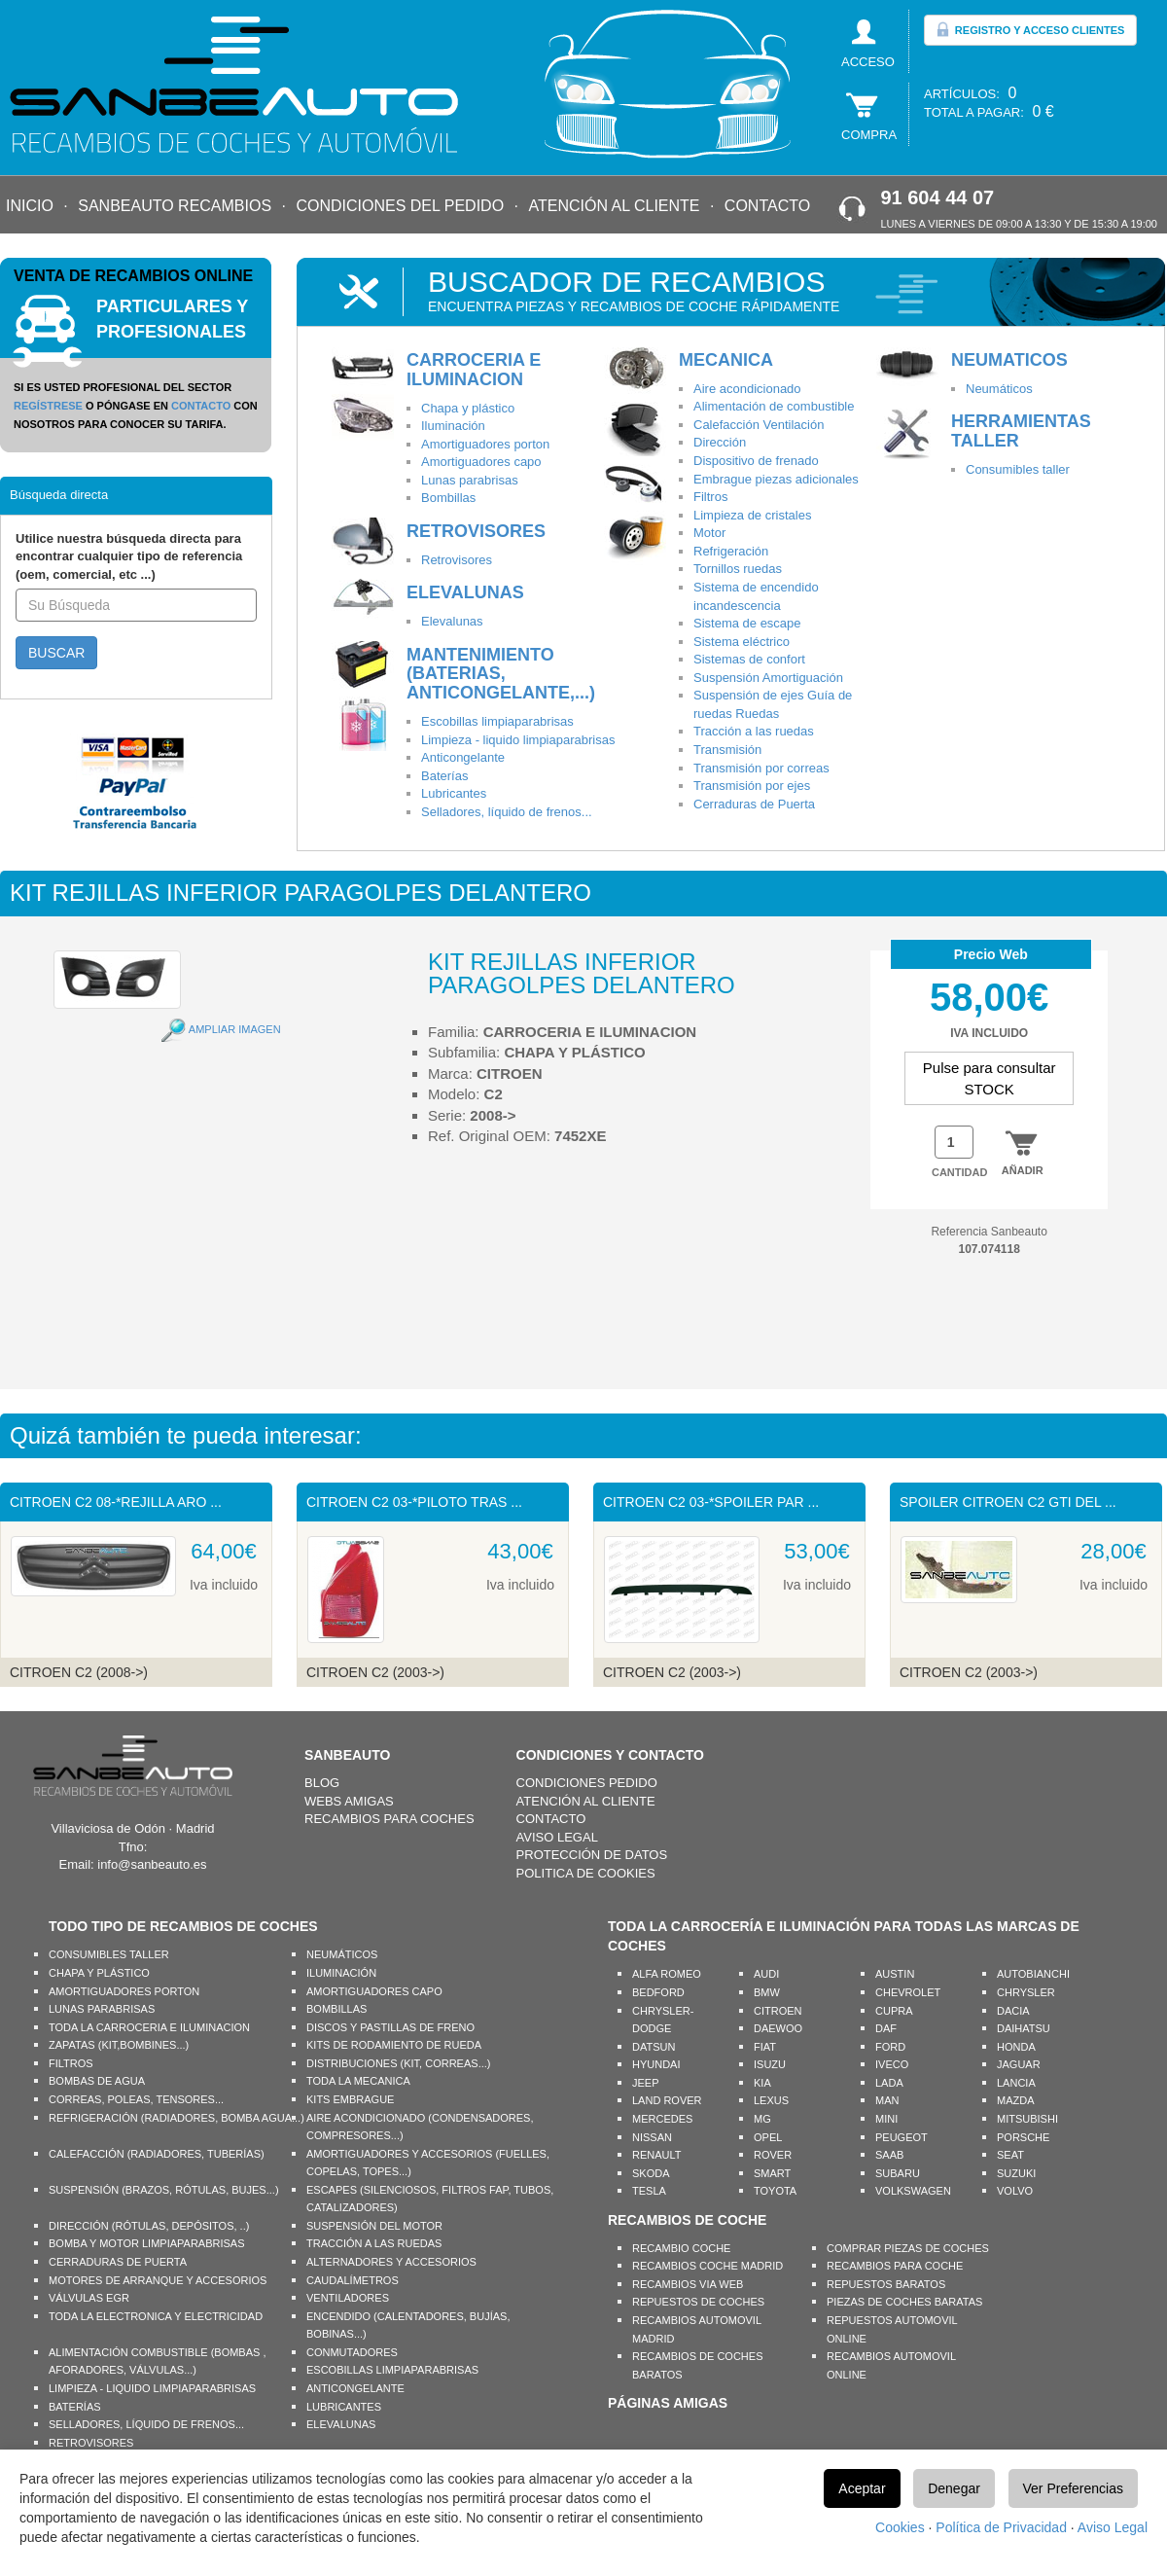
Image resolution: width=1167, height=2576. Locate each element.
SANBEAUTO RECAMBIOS (174, 205)
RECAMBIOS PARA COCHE (895, 2266)
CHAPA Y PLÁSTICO (99, 1973)
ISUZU (770, 2064)
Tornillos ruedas (737, 568)
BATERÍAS (75, 2407)
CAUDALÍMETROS (352, 2280)
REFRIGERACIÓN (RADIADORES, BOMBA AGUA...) (176, 2118)
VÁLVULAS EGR (89, 2298)
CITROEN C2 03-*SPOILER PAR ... (711, 1502)
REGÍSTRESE (48, 405)
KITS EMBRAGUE (350, 2099)
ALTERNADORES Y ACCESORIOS (391, 2262)
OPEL (768, 2137)
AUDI (766, 1974)
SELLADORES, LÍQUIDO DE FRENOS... (146, 2424)
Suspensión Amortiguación (768, 677)
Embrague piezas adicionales (776, 479)
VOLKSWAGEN (913, 2191)
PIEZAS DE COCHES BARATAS (904, 2302)
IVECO (891, 2064)
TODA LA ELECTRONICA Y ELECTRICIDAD (156, 2316)
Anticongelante (463, 757)
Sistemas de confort (749, 659)
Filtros (710, 496)
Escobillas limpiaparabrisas (497, 721)
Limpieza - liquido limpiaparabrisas (518, 740)
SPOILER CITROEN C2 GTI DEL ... (1008, 1502)
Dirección (719, 442)
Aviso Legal (1113, 2527)
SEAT (1010, 2155)
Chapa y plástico (467, 408)
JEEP (645, 2083)
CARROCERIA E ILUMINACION (474, 369)
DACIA (1013, 2011)
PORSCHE (1023, 2137)
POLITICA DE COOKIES (585, 1873)
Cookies (900, 2527)
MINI (886, 2119)
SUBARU (897, 2173)
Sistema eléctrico (741, 641)
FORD (890, 2047)
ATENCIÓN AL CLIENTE (613, 205)
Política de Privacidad (1001, 2527)
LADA (889, 2083)
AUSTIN (894, 1974)
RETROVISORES (476, 531)
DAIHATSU (1023, 2028)
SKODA (651, 2173)
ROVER (773, 2155)
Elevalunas (452, 621)
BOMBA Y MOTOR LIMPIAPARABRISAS (147, 2243)
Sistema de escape (747, 623)
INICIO (29, 205)
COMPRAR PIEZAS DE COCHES (908, 2248)
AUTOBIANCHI (1033, 1974)
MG (762, 2119)
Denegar (954, 2488)
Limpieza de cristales (752, 515)
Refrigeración (730, 551)
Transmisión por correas (761, 768)
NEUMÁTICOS (341, 1954)
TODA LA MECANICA (358, 2081)
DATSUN (653, 2047)
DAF (886, 2028)
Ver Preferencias (1073, 2488)
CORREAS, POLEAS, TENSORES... (136, 2099)
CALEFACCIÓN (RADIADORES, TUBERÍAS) (157, 2154)
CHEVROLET (907, 1992)
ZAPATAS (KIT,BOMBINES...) (119, 2045)
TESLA (649, 2191)
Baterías (444, 776)
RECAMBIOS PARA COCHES (389, 1818)
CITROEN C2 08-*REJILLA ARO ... (116, 1502)
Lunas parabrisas (469, 480)
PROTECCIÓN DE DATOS (592, 1854)
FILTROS (71, 2063)
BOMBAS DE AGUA (97, 2081)
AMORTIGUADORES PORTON (124, 1991)
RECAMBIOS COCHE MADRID (707, 2266)
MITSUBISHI (1027, 2119)
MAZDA (1016, 2100)
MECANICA (726, 360)
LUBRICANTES (343, 2407)
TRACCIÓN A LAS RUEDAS (374, 2243)
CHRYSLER (1026, 1992)
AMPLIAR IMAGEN (235, 1029)
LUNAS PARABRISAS (102, 2009)
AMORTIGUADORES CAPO (374, 1991)
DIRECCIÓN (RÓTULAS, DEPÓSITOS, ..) (149, 2226)
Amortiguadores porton (485, 444)
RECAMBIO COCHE (681, 2248)
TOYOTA (775, 2191)
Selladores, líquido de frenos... (506, 812)
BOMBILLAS (336, 2009)
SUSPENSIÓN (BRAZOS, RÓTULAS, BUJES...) (164, 2190)
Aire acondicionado (747, 388)
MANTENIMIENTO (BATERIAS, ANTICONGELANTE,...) (501, 674)
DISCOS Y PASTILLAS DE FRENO (390, 2027)
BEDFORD (658, 1992)
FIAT (765, 2047)
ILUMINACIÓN (341, 1973)
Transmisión (727, 749)
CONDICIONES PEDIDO (586, 1782)
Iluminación (453, 425)
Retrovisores (456, 560)
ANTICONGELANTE (355, 2388)
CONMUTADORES (352, 2352)
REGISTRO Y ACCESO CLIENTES (1030, 29)
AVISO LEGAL (557, 1837)
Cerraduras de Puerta (754, 804)
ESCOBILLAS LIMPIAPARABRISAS (392, 2370)
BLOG (321, 1782)
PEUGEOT (901, 2137)
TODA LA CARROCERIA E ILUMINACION (149, 2027)
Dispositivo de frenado (756, 460)
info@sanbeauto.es (151, 1864)
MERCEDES (662, 2119)
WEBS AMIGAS (349, 1801)
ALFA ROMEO (666, 1974)
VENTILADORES (347, 2298)
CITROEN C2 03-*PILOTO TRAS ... (414, 1502)
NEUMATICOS (1009, 360)
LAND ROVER (667, 2100)
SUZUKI (1016, 2173)
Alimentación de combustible (773, 406)
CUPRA (894, 2011)
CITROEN (778, 2011)
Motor (709, 532)
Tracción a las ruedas (753, 731)
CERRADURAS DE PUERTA (118, 2262)
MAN (887, 2100)
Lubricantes (453, 793)
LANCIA (1016, 2083)
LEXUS (771, 2100)
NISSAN (652, 2137)
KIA (762, 2083)
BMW (767, 1992)
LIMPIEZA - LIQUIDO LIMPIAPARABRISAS (152, 2388)
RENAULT (657, 2155)
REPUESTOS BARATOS (886, 2284)
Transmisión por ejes (751, 785)
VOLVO (1015, 2191)
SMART (772, 2173)
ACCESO (868, 61)
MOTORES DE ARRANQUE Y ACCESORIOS (157, 2280)
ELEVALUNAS (465, 592)
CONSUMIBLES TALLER (109, 1954)
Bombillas (448, 497)
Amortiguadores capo (481, 461)
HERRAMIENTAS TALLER (1021, 430)
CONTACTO (767, 205)
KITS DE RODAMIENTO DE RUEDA (393, 2045)
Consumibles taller (1018, 469)
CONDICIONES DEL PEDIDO (400, 205)
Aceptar (861, 2488)
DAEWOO (778, 2028)
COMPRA (869, 134)
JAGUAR (1019, 2064)
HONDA (1016, 2047)
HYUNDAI (656, 2064)
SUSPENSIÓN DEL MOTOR (374, 2226)
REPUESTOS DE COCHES (698, 2302)
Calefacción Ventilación (758, 424)
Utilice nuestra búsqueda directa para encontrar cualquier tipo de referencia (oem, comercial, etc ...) (129, 556)
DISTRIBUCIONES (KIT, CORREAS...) (398, 2063)
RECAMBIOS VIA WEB (687, 2284)
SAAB (889, 2155)
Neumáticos (999, 388)
